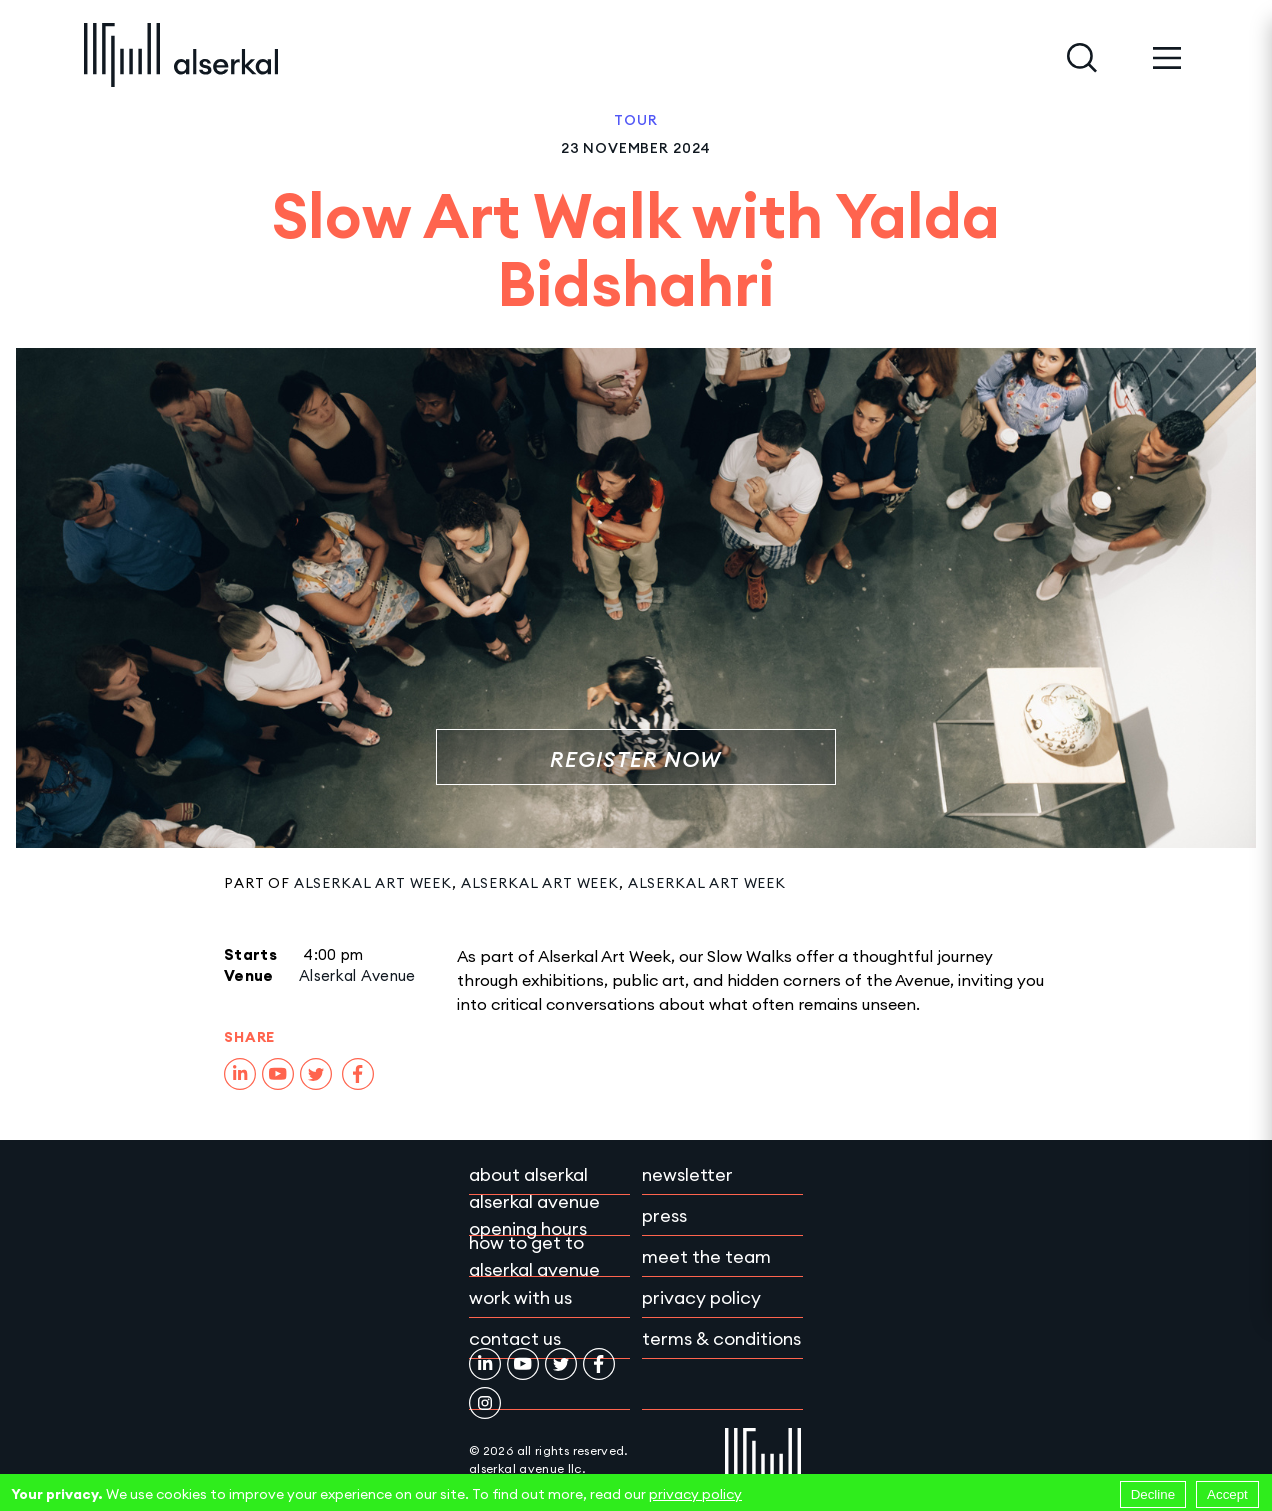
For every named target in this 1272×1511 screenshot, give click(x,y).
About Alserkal (528, 1174)
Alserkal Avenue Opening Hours (534, 1215)
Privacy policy (701, 1297)
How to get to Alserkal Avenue (534, 1256)
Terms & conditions (721, 1338)
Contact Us (515, 1338)
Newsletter (687, 1174)
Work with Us (520, 1297)
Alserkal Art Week (373, 883)
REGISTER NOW (635, 759)
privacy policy (695, 1494)
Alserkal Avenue (357, 975)
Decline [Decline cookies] (1153, 1494)
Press (664, 1215)
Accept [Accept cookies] (1227, 1494)
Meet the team (706, 1256)
